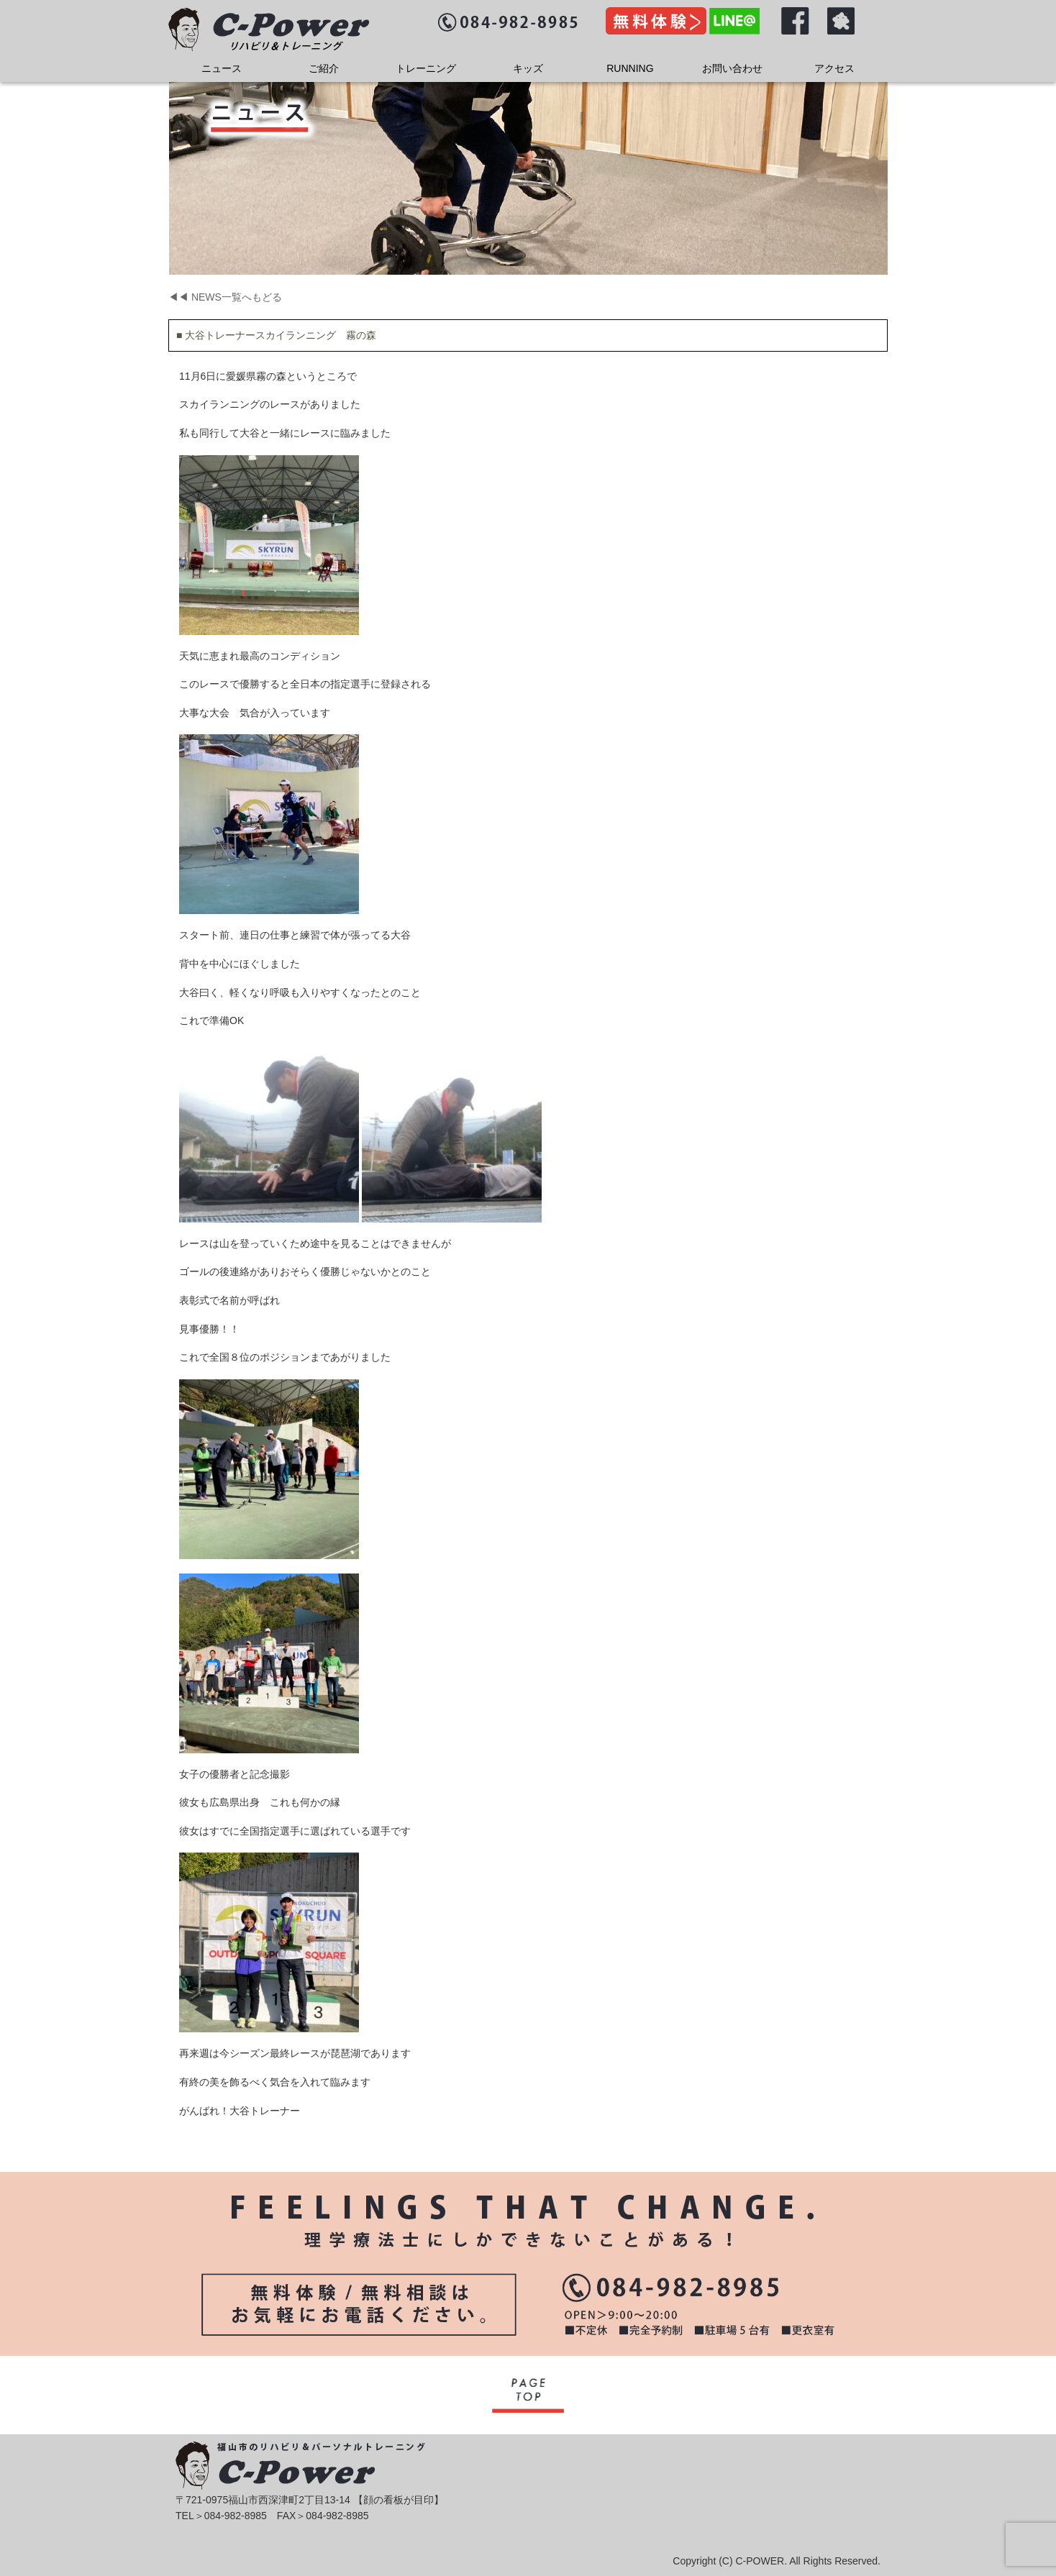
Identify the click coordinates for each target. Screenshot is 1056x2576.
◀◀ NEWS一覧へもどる (225, 297)
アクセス (834, 68)
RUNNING (629, 68)
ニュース (221, 68)
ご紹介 (324, 68)
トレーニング (426, 68)
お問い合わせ (732, 68)
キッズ (528, 68)
